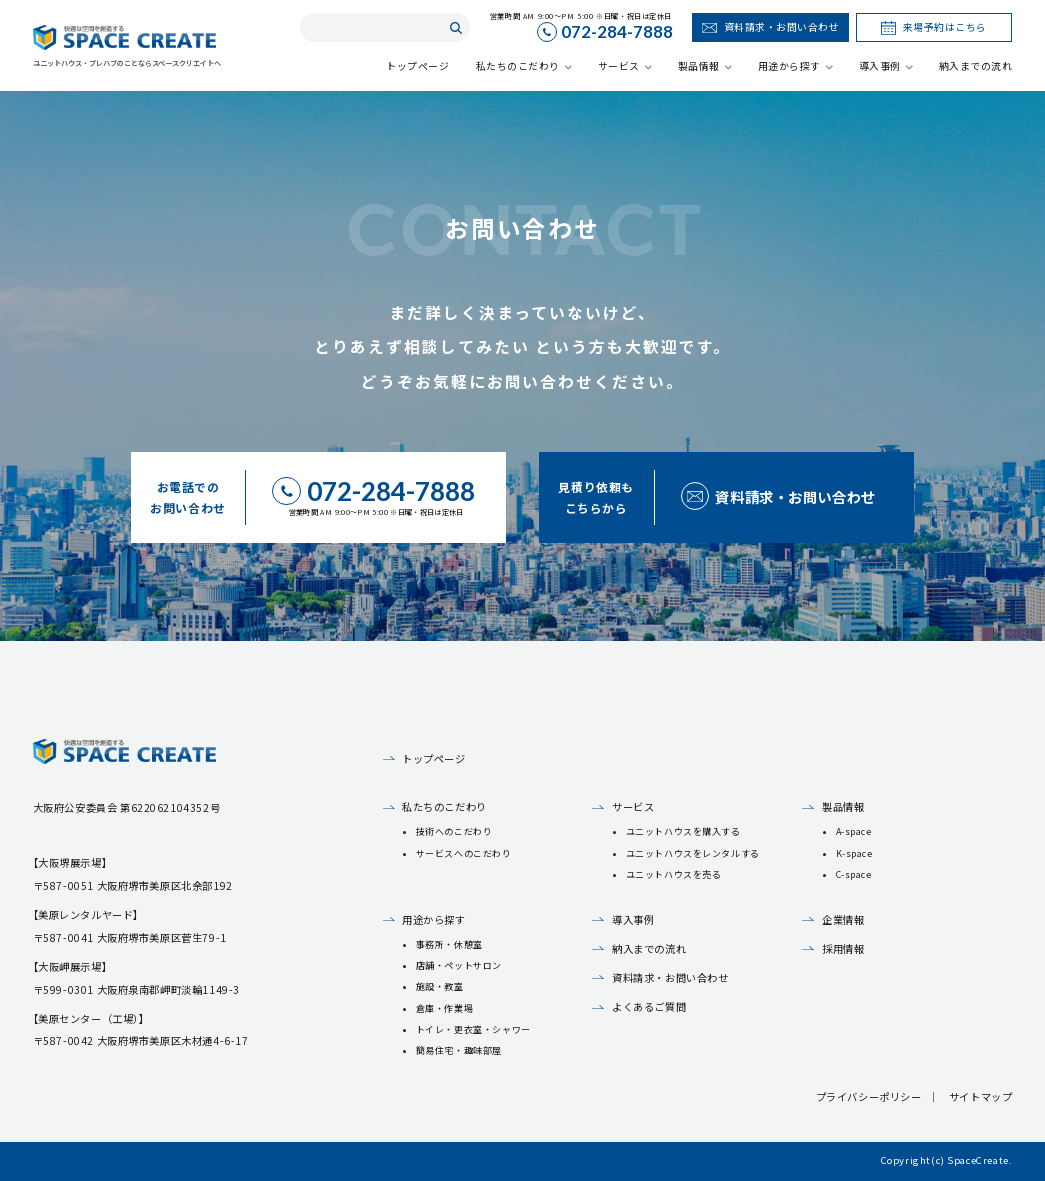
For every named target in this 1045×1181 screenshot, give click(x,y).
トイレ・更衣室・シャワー (473, 1029)
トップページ (434, 758)
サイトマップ (981, 1096)
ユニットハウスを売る (674, 874)
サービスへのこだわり (464, 853)
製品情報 (843, 806)
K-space (854, 853)
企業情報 (843, 919)
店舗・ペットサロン (459, 965)
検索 (455, 27)
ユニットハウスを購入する (683, 831)
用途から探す (434, 919)
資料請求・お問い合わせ (670, 977)
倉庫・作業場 (445, 1008)
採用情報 (843, 948)
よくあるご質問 (649, 1006)
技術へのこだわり (454, 831)
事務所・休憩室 (449, 944)
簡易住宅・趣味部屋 (459, 1050)
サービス (633, 806)
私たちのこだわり (444, 806)
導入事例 (633, 919)
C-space (854, 874)
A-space (854, 831)
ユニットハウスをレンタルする (693, 853)
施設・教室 (440, 986)
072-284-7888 (617, 33)
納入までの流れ (649, 948)
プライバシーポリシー (869, 1096)
